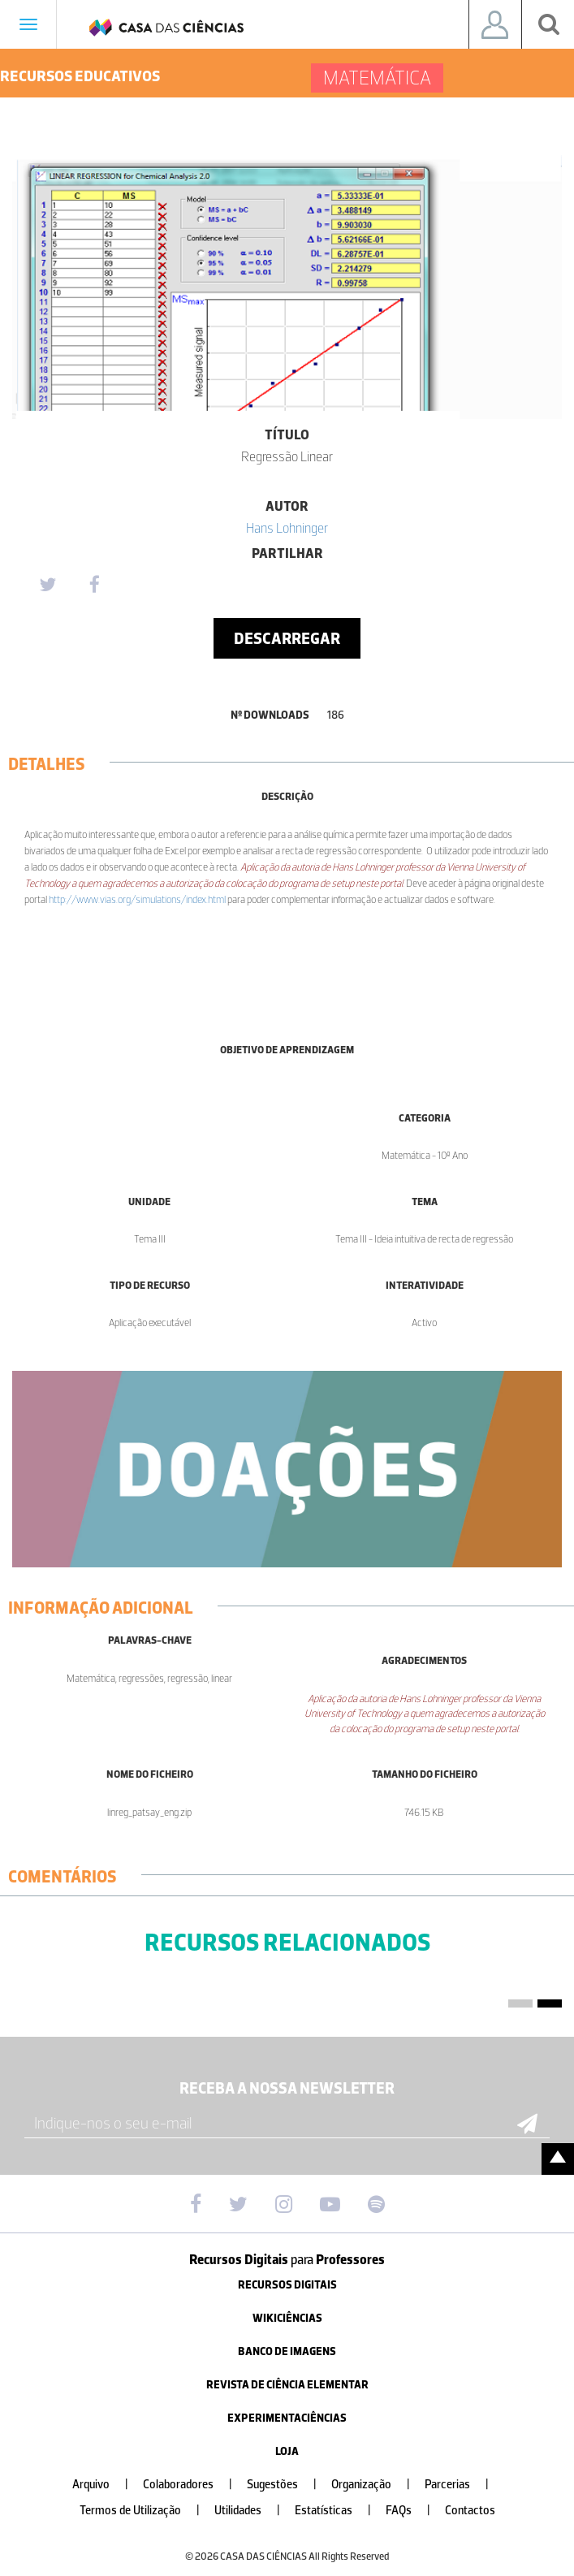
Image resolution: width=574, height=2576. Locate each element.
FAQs (414, 2511)
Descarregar (287, 638)
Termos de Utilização (146, 2511)
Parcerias (463, 2485)
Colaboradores (194, 2485)
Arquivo (106, 2485)
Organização (377, 2485)
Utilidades (253, 2511)
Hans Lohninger (287, 528)
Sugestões (288, 2485)
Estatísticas (339, 2511)
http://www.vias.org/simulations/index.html (137, 899)
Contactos (470, 2511)
